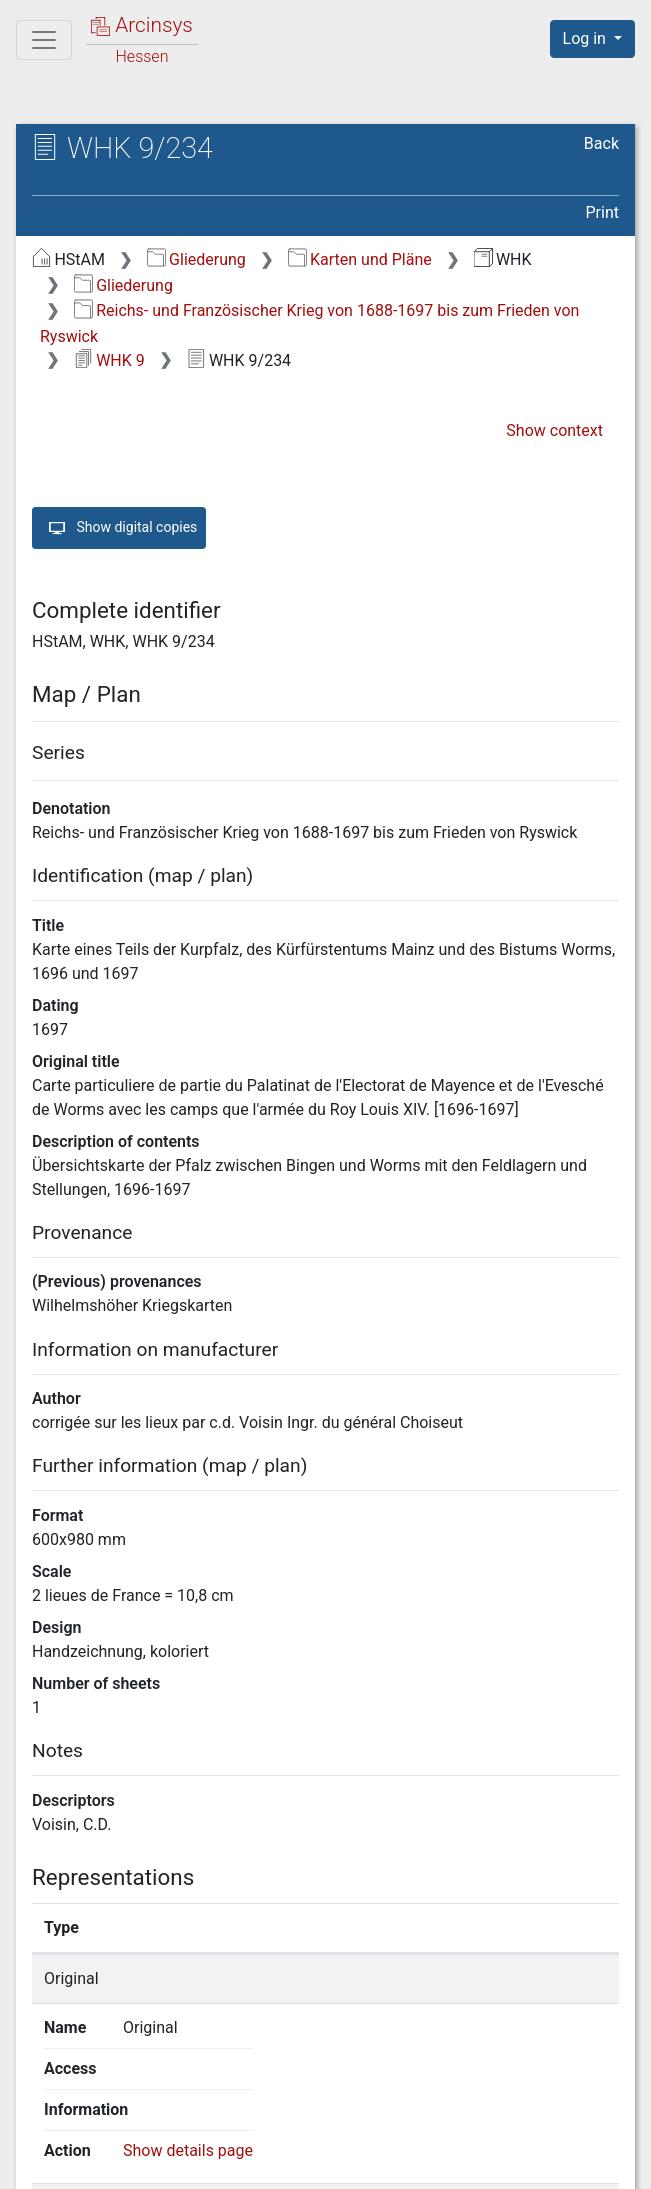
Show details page (542, 1978)
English (45, 2123)
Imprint (601, 2162)
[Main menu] (44, 40)
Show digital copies (119, 528)
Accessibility (478, 2162)
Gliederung (196, 259)
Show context (554, 430)
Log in (586, 38)
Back (601, 143)
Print (602, 212)
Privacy (354, 2162)
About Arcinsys (221, 2162)
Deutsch (119, 2123)
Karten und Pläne (360, 259)
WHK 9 (109, 360)
